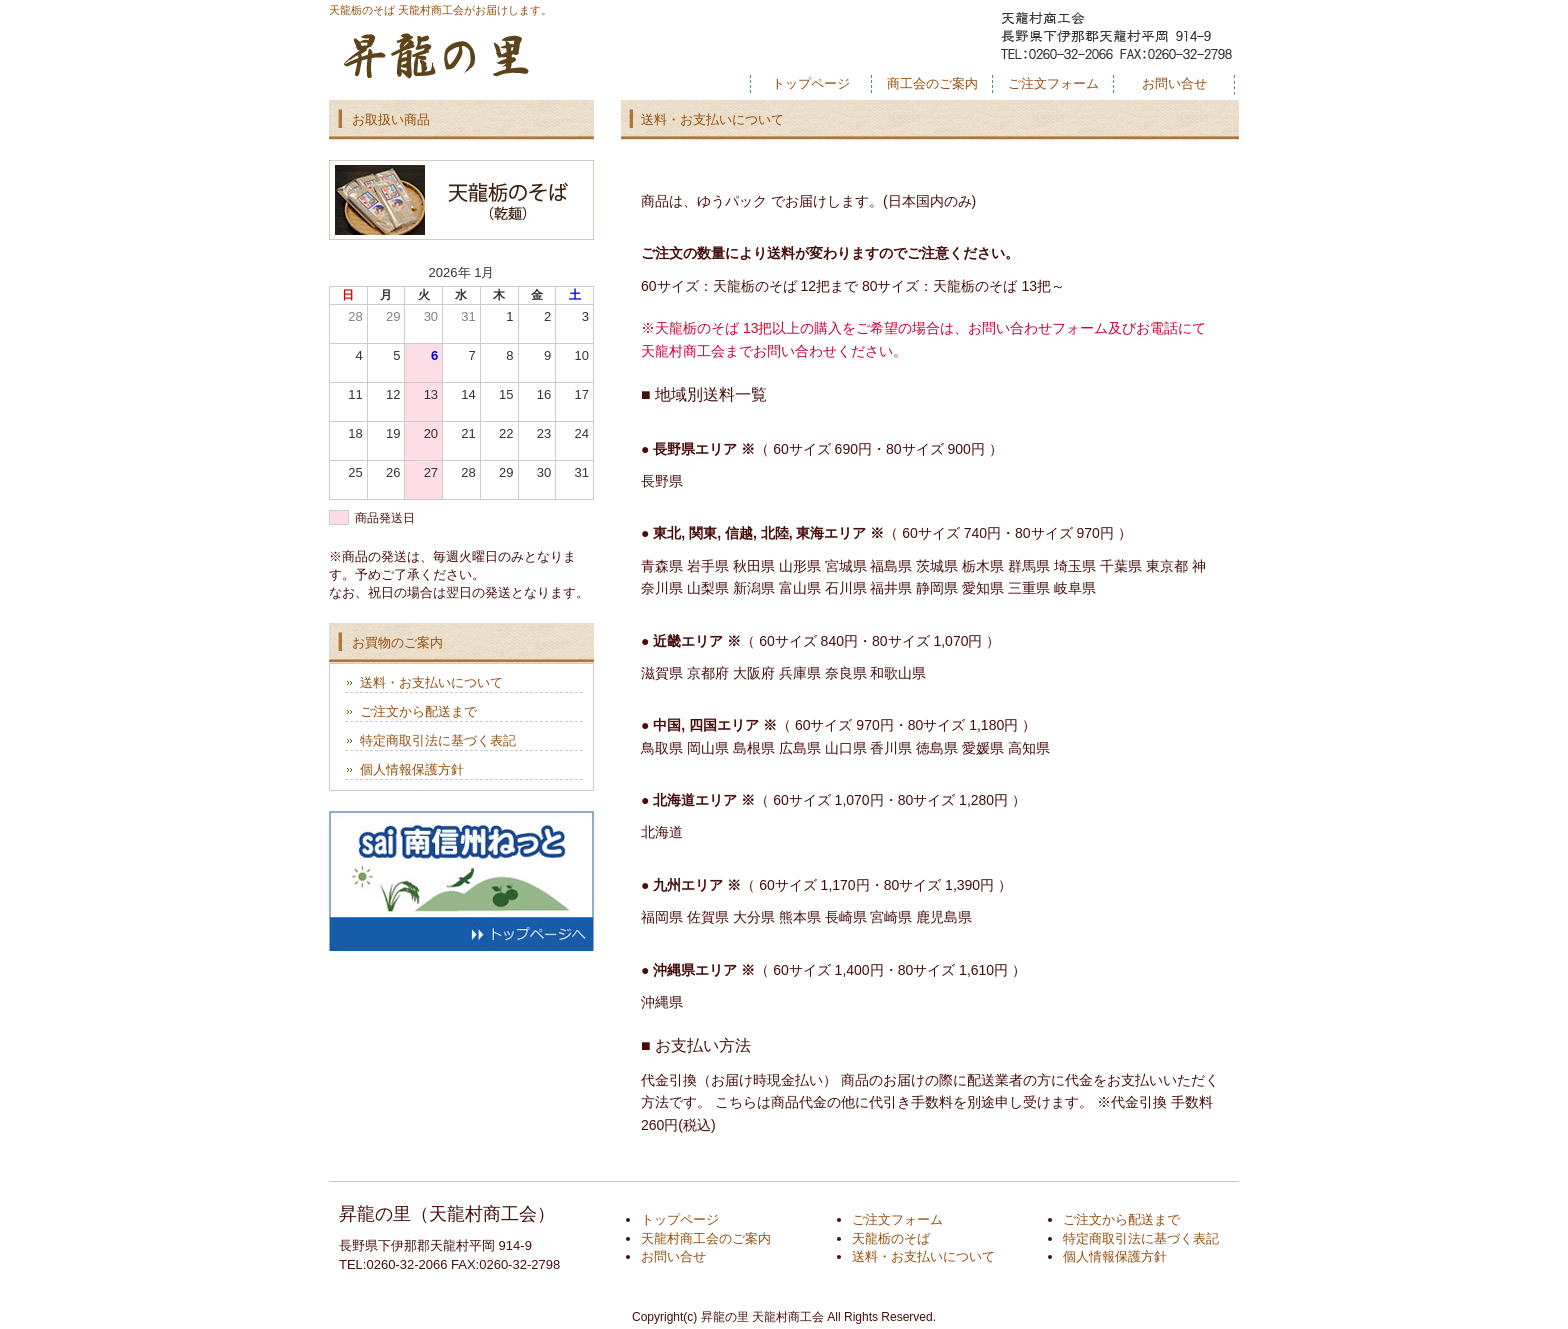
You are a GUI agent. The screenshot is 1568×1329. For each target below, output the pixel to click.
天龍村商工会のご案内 (706, 1238)
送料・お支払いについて (431, 682)
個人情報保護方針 (412, 769)
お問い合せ (1174, 83)
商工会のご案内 (932, 83)
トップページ (811, 83)
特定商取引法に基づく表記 (438, 740)
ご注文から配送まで (418, 711)
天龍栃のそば (891, 1238)
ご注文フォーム (1053, 83)
